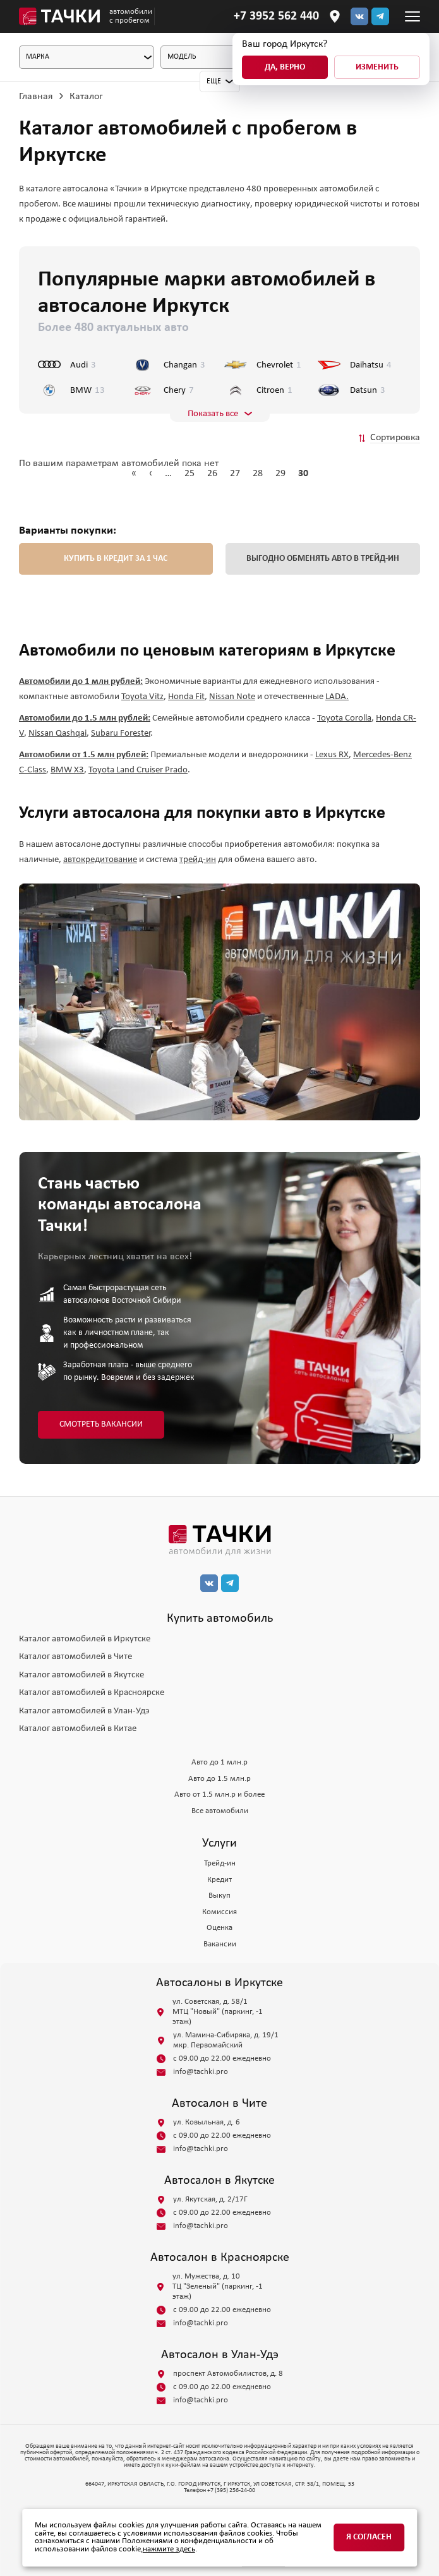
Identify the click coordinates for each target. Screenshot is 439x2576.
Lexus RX (332, 755)
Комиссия (219, 1912)
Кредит (219, 1880)
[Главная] (59, 16)
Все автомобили (219, 1811)
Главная (36, 97)
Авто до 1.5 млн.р (219, 1779)
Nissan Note (232, 697)
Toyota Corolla (344, 718)
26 (212, 474)
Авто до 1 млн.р (219, 1762)
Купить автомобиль (220, 1618)
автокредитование (100, 860)
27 (235, 474)
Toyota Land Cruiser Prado (138, 770)
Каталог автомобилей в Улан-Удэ (84, 1711)
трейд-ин (197, 860)
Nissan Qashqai (57, 733)
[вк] (209, 1583)
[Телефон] (276, 16)
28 (258, 474)
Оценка (219, 1928)
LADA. (337, 697)
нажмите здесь (169, 2549)
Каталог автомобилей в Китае (77, 1729)
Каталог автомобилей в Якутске (81, 1675)
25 (189, 474)
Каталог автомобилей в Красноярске (91, 1693)
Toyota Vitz (142, 697)
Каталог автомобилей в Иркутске (84, 1639)
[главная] (219, 1540)
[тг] (380, 16)
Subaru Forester (120, 733)
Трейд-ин (220, 1863)
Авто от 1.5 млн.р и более (219, 1794)
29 (280, 474)
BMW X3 (67, 770)
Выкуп (219, 1895)
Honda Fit (186, 697)
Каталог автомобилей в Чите (75, 1657)
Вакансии (219, 1944)
